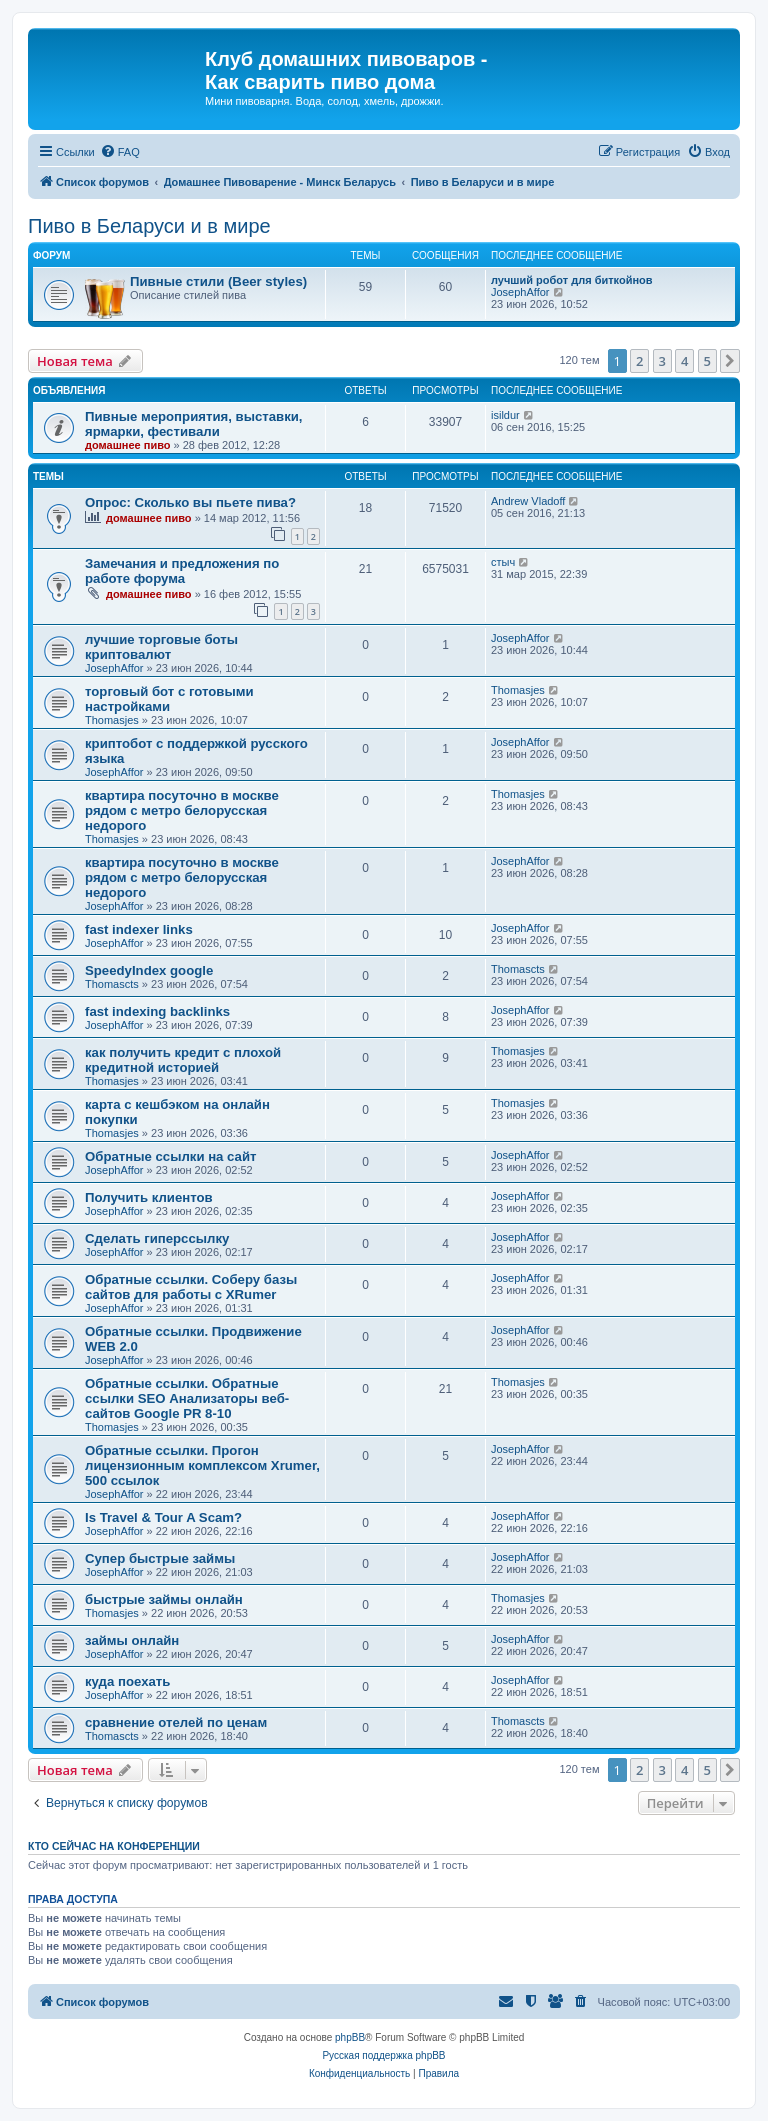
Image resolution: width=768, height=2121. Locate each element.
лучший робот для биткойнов (572, 280)
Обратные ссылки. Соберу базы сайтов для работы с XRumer (191, 1287)
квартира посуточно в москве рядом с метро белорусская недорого (182, 810)
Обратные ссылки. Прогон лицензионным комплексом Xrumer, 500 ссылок (202, 1465)
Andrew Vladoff (528, 501)
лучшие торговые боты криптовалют (161, 647)
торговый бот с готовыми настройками (169, 699)
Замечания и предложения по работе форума (182, 571)
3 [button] (662, 361)
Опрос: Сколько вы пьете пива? (190, 502)
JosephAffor (520, 292)
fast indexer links (139, 929)
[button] (730, 361)
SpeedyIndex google (149, 970)
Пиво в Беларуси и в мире (149, 226)
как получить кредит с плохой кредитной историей (183, 1060)
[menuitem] (120, 152)
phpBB (350, 2037)
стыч (503, 562)
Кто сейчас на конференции (114, 1846)
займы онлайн (132, 1640)
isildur (505, 415)
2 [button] (639, 361)
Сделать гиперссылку (157, 1238)
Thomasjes (112, 720)
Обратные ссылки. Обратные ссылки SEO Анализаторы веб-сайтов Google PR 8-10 (187, 1398)
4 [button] (684, 361)
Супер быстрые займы (160, 1558)
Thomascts (112, 984)
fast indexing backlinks (157, 1011)
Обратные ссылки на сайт (171, 1156)
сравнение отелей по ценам (176, 1722)
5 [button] (707, 361)
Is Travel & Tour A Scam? (163, 1517)
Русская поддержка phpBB (383, 2055)
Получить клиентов (149, 1197)
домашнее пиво (128, 445)
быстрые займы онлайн (164, 1599)
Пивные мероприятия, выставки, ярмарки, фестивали (194, 424)
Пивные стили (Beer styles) (218, 281)
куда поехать (127, 1681)
